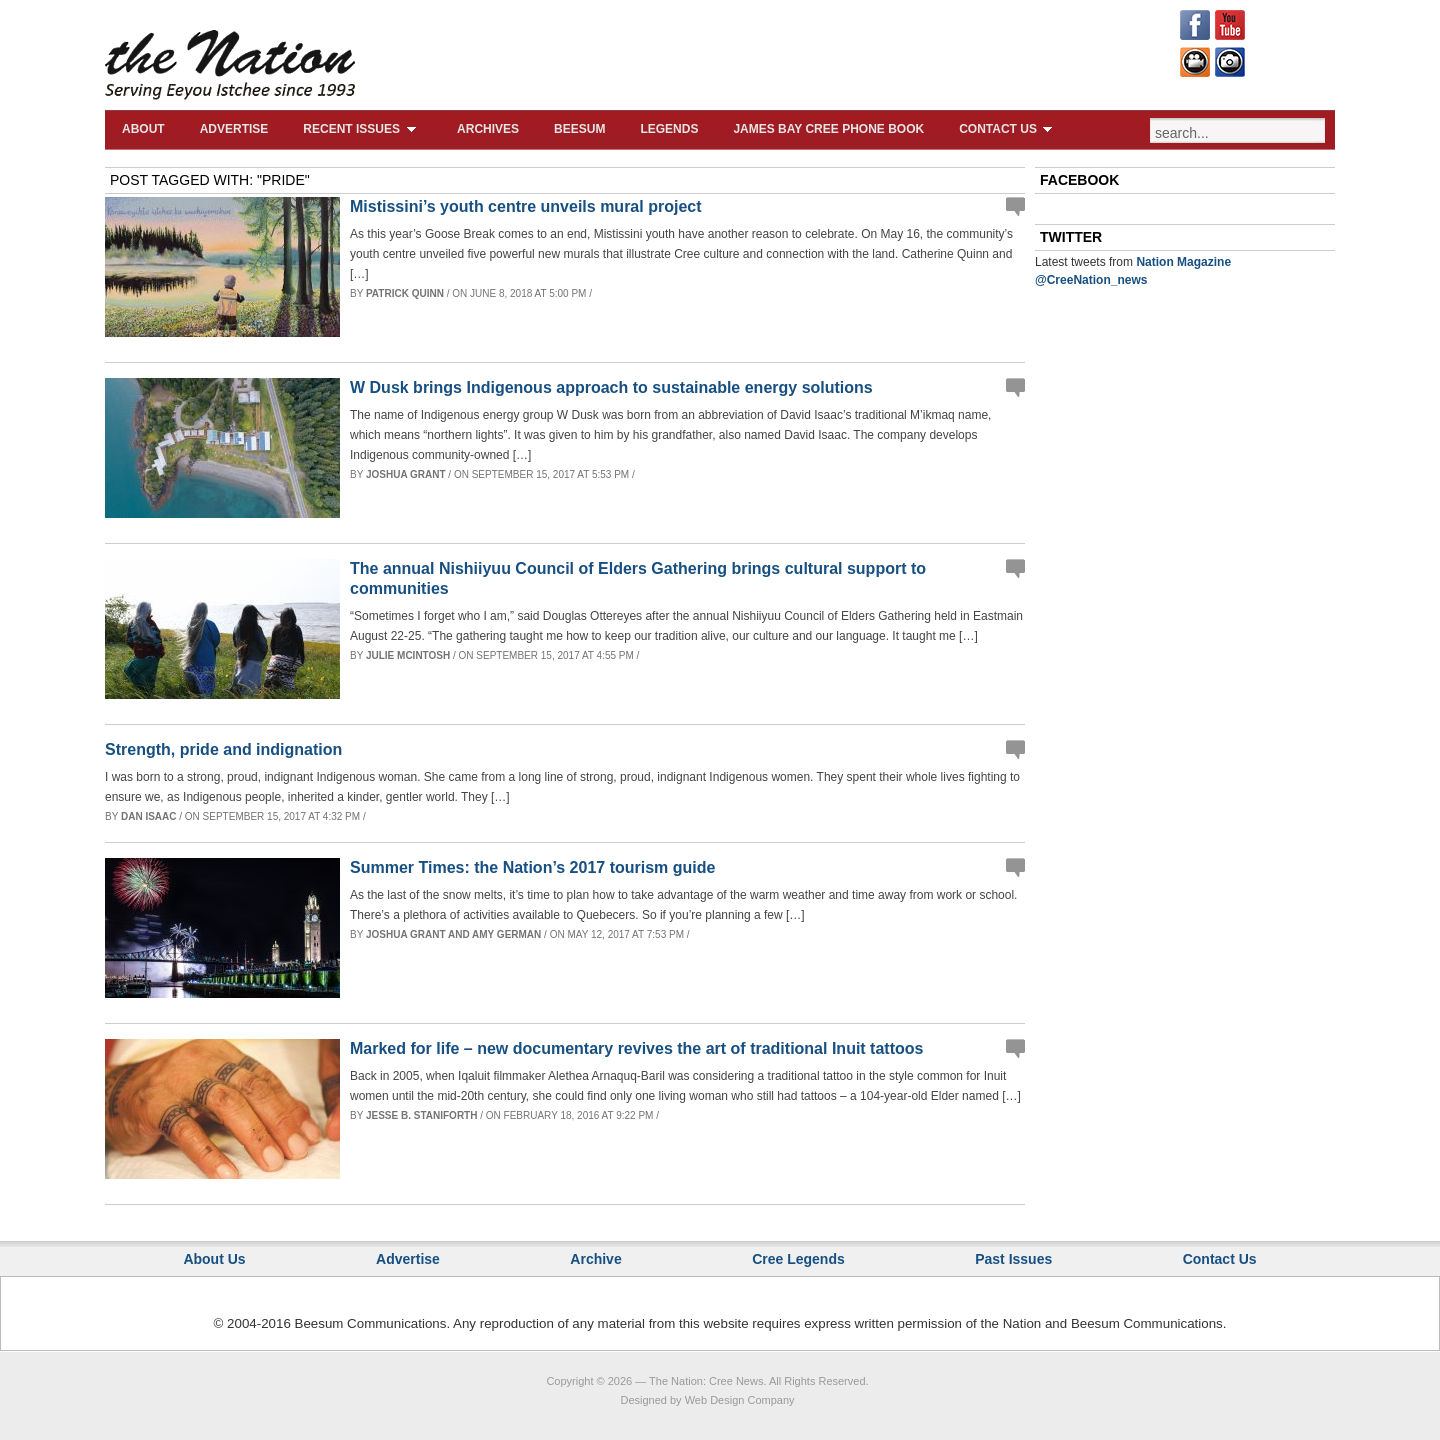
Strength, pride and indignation (223, 749)
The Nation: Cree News (706, 1381)
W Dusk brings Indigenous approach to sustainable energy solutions (611, 387)
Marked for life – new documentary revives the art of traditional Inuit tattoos (636, 1048)
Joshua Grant (406, 474)
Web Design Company (740, 1400)
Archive (595, 1259)
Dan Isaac (149, 816)
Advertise (234, 129)
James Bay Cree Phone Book (828, 129)
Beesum (579, 129)
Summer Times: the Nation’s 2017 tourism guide (532, 867)
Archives (488, 129)
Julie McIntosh (408, 655)
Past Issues (1013, 1259)
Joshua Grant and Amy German (453, 934)
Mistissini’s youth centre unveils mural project (526, 206)
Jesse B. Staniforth (422, 1115)
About (143, 129)
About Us (214, 1259)
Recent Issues (362, 129)
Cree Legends (798, 1259)
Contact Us (1009, 129)
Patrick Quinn (405, 293)
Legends (669, 129)
